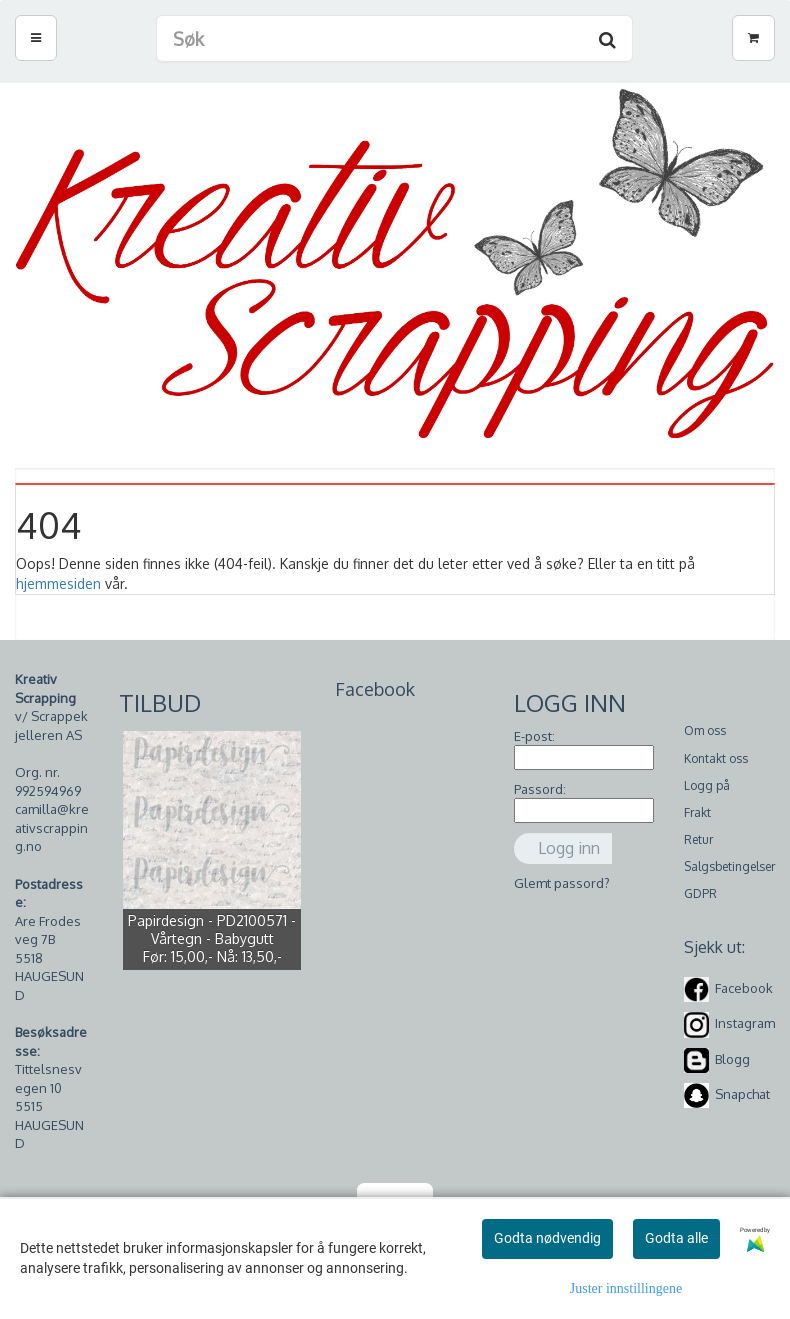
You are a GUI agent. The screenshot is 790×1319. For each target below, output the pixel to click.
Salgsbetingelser (729, 866)
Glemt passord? (562, 883)
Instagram (745, 1024)
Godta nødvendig (547, 1238)
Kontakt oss (716, 758)
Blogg (732, 1059)
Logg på (707, 785)
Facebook (744, 988)
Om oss (705, 730)
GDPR (700, 893)
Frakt (697, 812)
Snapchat (742, 1094)
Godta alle (676, 1238)
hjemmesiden (58, 583)
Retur (698, 839)
